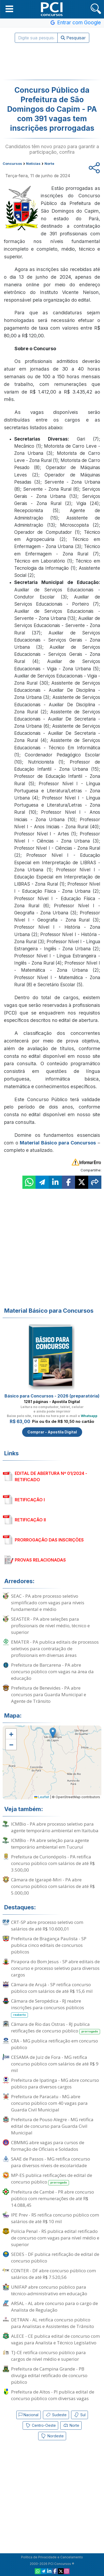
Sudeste (56, 2415)
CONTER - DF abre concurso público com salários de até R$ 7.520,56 (53, 2274)
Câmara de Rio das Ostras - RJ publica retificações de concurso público (55, 2027)
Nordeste (52, 2436)
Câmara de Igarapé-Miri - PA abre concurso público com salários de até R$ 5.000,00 (53, 1886)
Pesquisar (73, 37)
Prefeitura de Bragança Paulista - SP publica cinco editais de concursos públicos (48, 1945)
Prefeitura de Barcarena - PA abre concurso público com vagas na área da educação (52, 1671)
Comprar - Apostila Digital (52, 1432)
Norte (71, 2425)
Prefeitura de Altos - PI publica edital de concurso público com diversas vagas (52, 2395)
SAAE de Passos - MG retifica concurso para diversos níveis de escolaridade (50, 2162)
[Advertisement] (52, 61)
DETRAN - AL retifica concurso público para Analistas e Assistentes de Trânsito (52, 2323)
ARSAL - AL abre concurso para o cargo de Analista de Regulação (54, 2306)
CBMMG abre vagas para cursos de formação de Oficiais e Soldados (47, 2145)
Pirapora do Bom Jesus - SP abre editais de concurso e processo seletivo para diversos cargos (55, 1968)
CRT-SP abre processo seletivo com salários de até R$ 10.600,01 (47, 1925)
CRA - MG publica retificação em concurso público (54, 2044)
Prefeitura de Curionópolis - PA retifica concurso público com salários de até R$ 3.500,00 (53, 1863)
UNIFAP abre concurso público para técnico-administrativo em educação (49, 2290)
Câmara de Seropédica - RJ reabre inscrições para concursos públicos (47, 2008)
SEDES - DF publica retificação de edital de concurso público (55, 2257)
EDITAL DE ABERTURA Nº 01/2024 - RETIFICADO (51, 1476)
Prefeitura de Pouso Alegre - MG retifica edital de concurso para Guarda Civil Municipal (52, 2126)
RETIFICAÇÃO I (30, 1499)
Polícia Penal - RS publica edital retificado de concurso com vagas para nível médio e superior (55, 2237)
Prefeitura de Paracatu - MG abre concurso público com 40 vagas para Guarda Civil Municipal (49, 2103)
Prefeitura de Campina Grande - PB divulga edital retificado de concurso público (49, 2375)
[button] (9, 9)
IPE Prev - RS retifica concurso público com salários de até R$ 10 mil (55, 2218)
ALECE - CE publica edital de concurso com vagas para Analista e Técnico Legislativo (55, 2339)
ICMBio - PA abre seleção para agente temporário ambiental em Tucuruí (50, 1843)
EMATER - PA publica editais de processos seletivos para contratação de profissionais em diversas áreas (55, 1648)
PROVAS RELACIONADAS (40, 1560)
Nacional (28, 2415)
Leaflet (41, 1797)
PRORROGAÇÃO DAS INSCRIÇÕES (49, 1539)
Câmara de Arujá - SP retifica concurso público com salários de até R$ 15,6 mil (52, 1987)
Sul (79, 2415)
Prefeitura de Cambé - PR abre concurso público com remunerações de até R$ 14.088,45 (52, 2198)
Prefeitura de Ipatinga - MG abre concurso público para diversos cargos (55, 2083)
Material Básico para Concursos (58, 1143)
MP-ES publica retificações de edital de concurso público (51, 2178)
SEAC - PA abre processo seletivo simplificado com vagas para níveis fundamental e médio (47, 1602)
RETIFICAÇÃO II (30, 1519)
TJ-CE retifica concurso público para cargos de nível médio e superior (48, 2355)
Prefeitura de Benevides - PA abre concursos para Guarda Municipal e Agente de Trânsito (48, 1694)
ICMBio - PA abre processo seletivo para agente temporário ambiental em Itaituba (54, 1827)
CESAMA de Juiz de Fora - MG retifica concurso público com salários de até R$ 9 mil (54, 2063)
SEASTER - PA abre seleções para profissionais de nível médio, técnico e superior (50, 1625)
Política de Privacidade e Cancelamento (52, 2557)
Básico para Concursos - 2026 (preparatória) (52, 1396)
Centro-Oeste (40, 2425)
